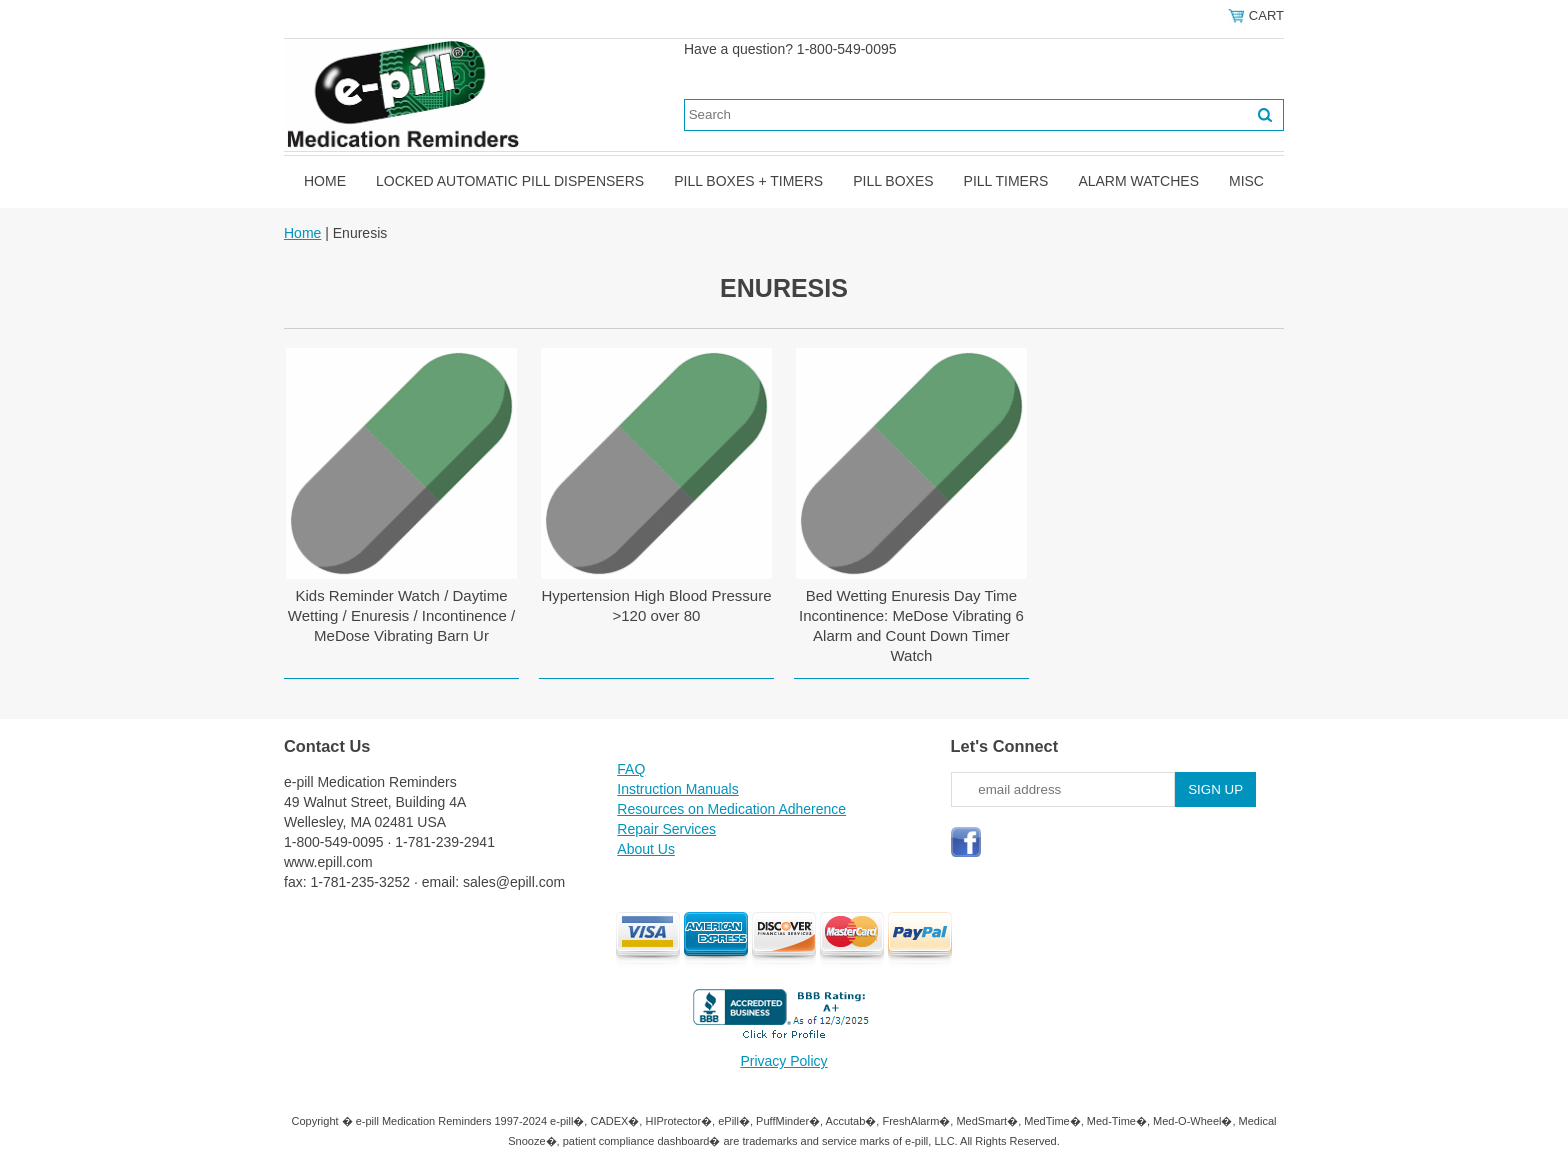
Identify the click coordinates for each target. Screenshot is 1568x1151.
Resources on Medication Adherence (731, 809)
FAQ (631, 769)
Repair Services (666, 829)
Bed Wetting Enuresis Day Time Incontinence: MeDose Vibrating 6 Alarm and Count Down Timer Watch (911, 625)
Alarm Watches (1138, 181)
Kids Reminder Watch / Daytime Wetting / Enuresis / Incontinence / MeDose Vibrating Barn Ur (401, 615)
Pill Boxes (893, 181)
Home (325, 181)
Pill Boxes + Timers (748, 181)
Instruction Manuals (677, 789)
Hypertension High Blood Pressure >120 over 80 (656, 605)
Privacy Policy (783, 1061)
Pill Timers (1006, 181)
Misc (1246, 181)
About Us (646, 849)
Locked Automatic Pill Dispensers (510, 181)
